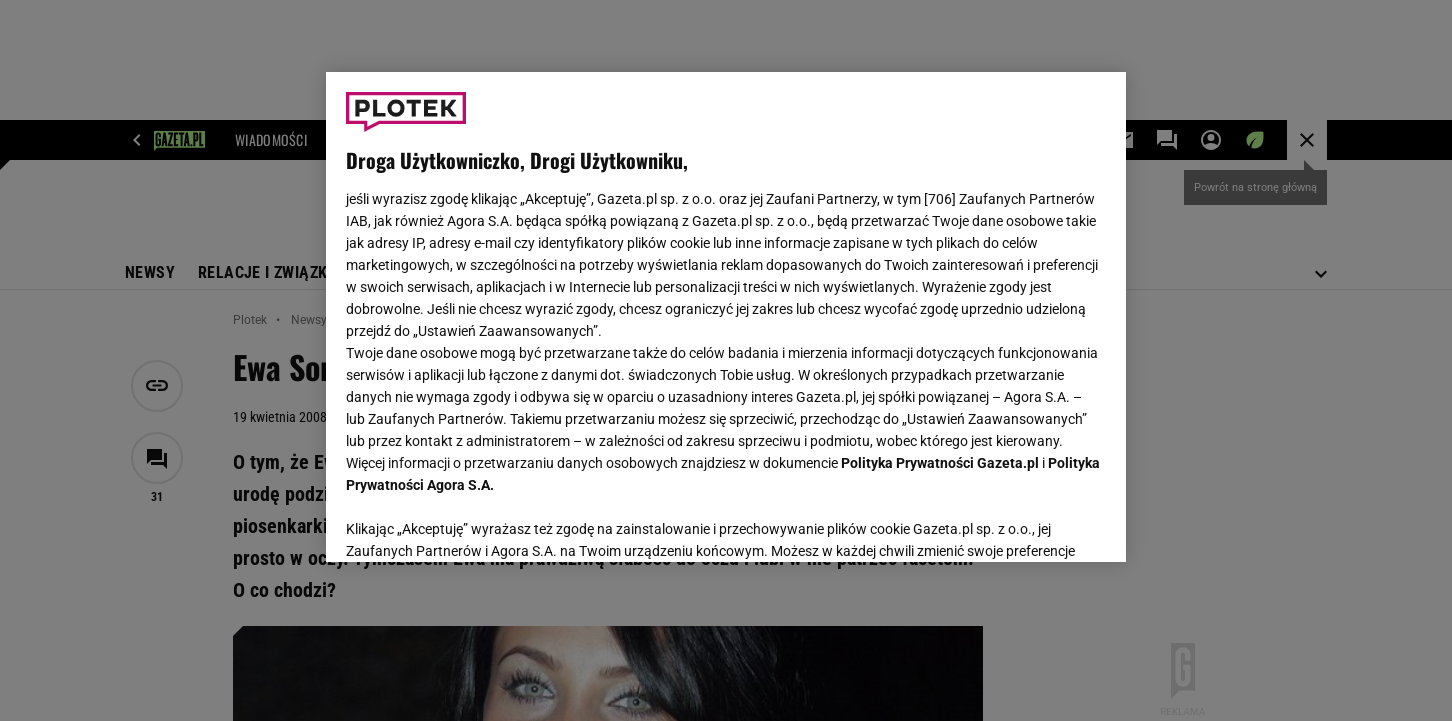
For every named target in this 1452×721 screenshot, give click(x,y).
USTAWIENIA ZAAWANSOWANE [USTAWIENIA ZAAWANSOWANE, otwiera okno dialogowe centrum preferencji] (476, 522)
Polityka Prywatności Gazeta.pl (940, 463)
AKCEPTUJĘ (1038, 523)
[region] (726, 317)
